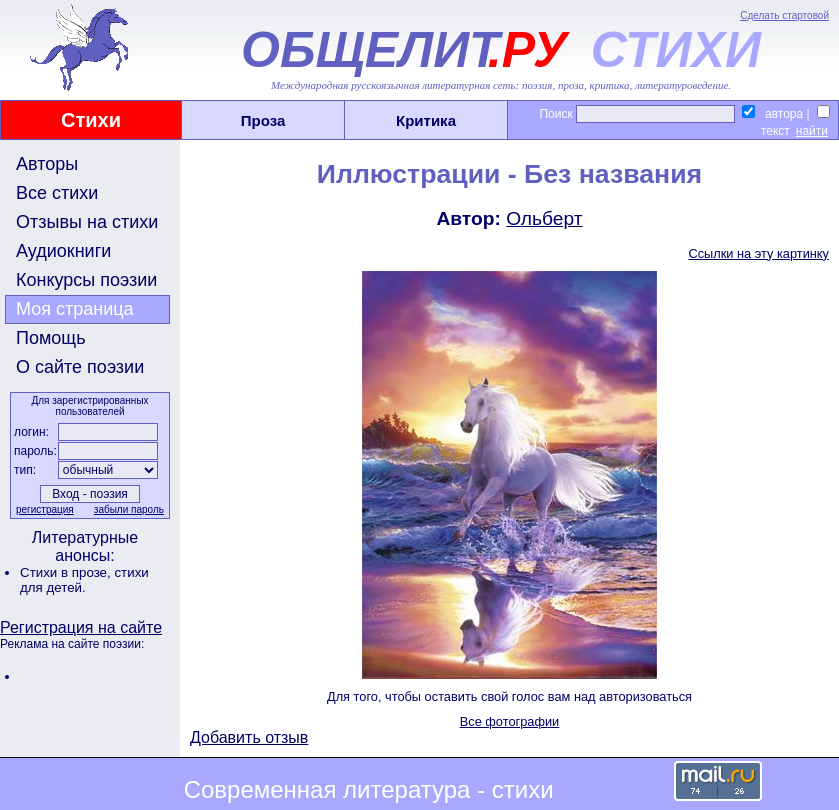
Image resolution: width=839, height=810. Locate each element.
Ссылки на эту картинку (758, 253)
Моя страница (75, 309)
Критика (426, 120)
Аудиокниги (63, 251)
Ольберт (544, 218)
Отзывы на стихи (87, 222)
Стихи (91, 120)
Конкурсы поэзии (86, 280)
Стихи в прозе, (67, 572)
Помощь (51, 338)
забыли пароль (129, 509)
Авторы (47, 164)
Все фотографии (510, 721)
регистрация (45, 509)
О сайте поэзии (80, 367)
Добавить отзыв (249, 737)
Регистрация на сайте (81, 627)
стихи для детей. (84, 580)
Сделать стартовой (784, 15)
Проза (263, 120)
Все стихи (57, 193)
